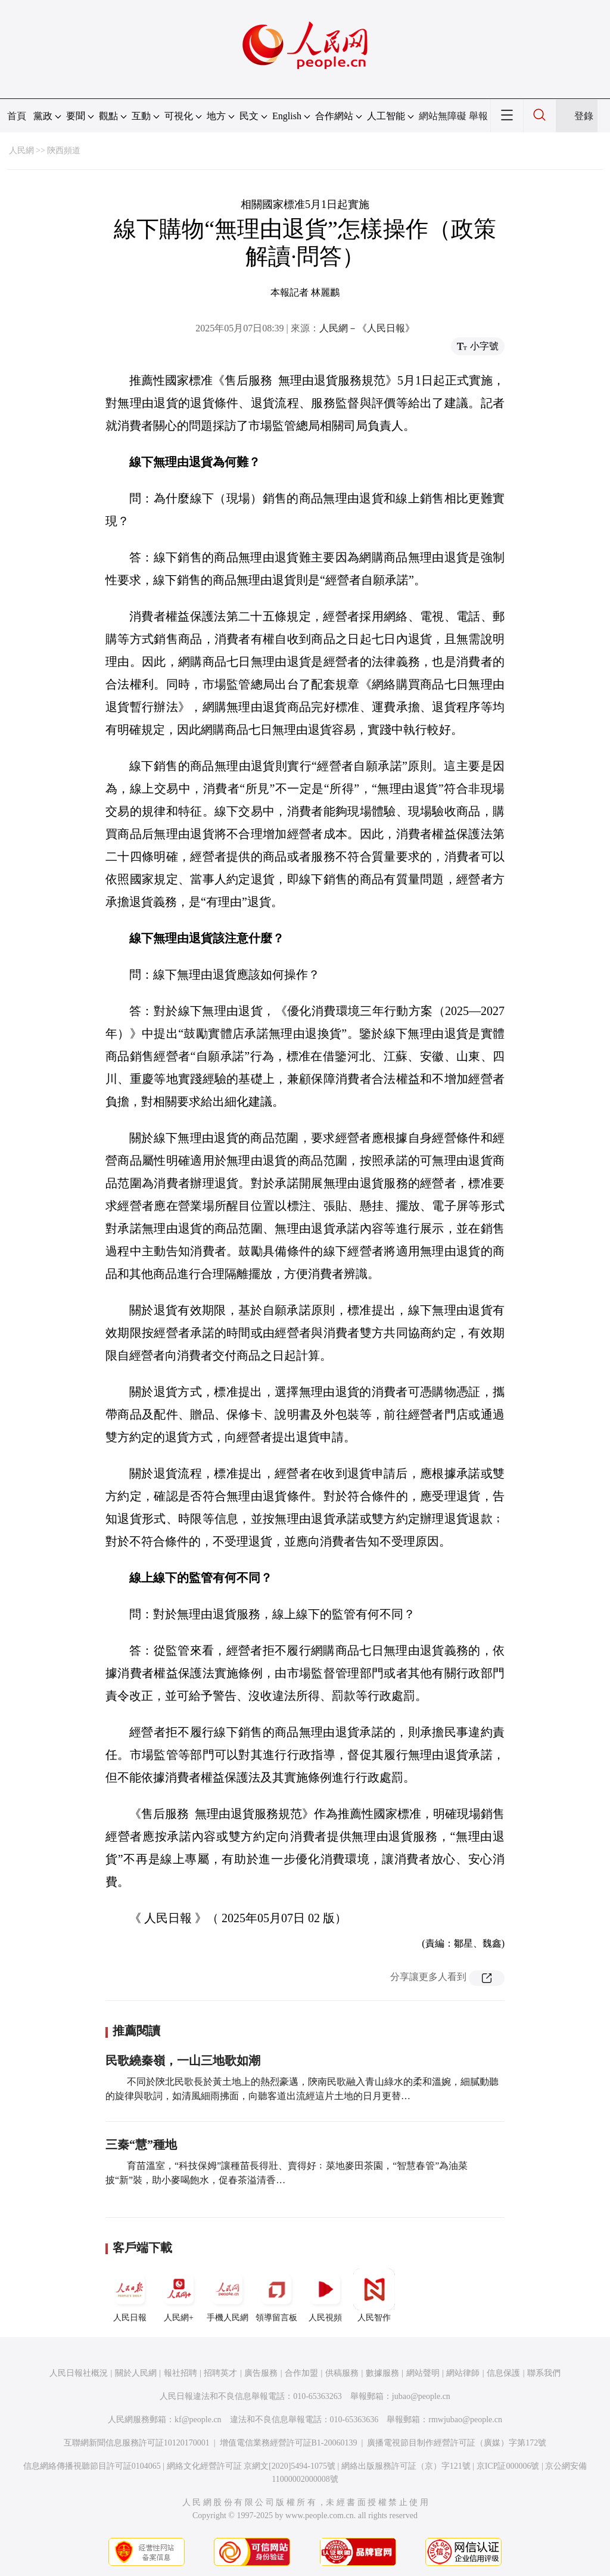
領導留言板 (276, 2295)
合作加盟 (301, 2373)
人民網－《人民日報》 (367, 328)
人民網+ (179, 2295)
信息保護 (503, 2373)
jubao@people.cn (421, 2396)
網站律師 (463, 2373)
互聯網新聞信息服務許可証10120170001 (137, 2442)
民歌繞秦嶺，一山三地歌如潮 (182, 2060)
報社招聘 (180, 2373)
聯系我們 (544, 2373)
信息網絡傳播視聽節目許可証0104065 (92, 2466)
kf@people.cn (198, 2419)
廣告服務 (261, 2373)
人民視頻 (325, 2295)
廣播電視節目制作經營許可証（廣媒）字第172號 (456, 2442)
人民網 (21, 150)
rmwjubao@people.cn (465, 2419)
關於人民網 (136, 2373)
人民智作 (374, 2295)
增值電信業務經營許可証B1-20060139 (288, 2442)
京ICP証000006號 (508, 2466)
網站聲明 (423, 2373)
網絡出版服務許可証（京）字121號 (406, 2466)
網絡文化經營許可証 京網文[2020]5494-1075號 (251, 2466)
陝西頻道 (63, 150)
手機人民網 (227, 2295)
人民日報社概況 (78, 2373)
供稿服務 (342, 2373)
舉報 (478, 116)
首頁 (16, 116)
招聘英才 (220, 2373)
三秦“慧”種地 (141, 2144)
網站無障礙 (442, 116)
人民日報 (130, 2295)
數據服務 (382, 2373)
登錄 (583, 116)
